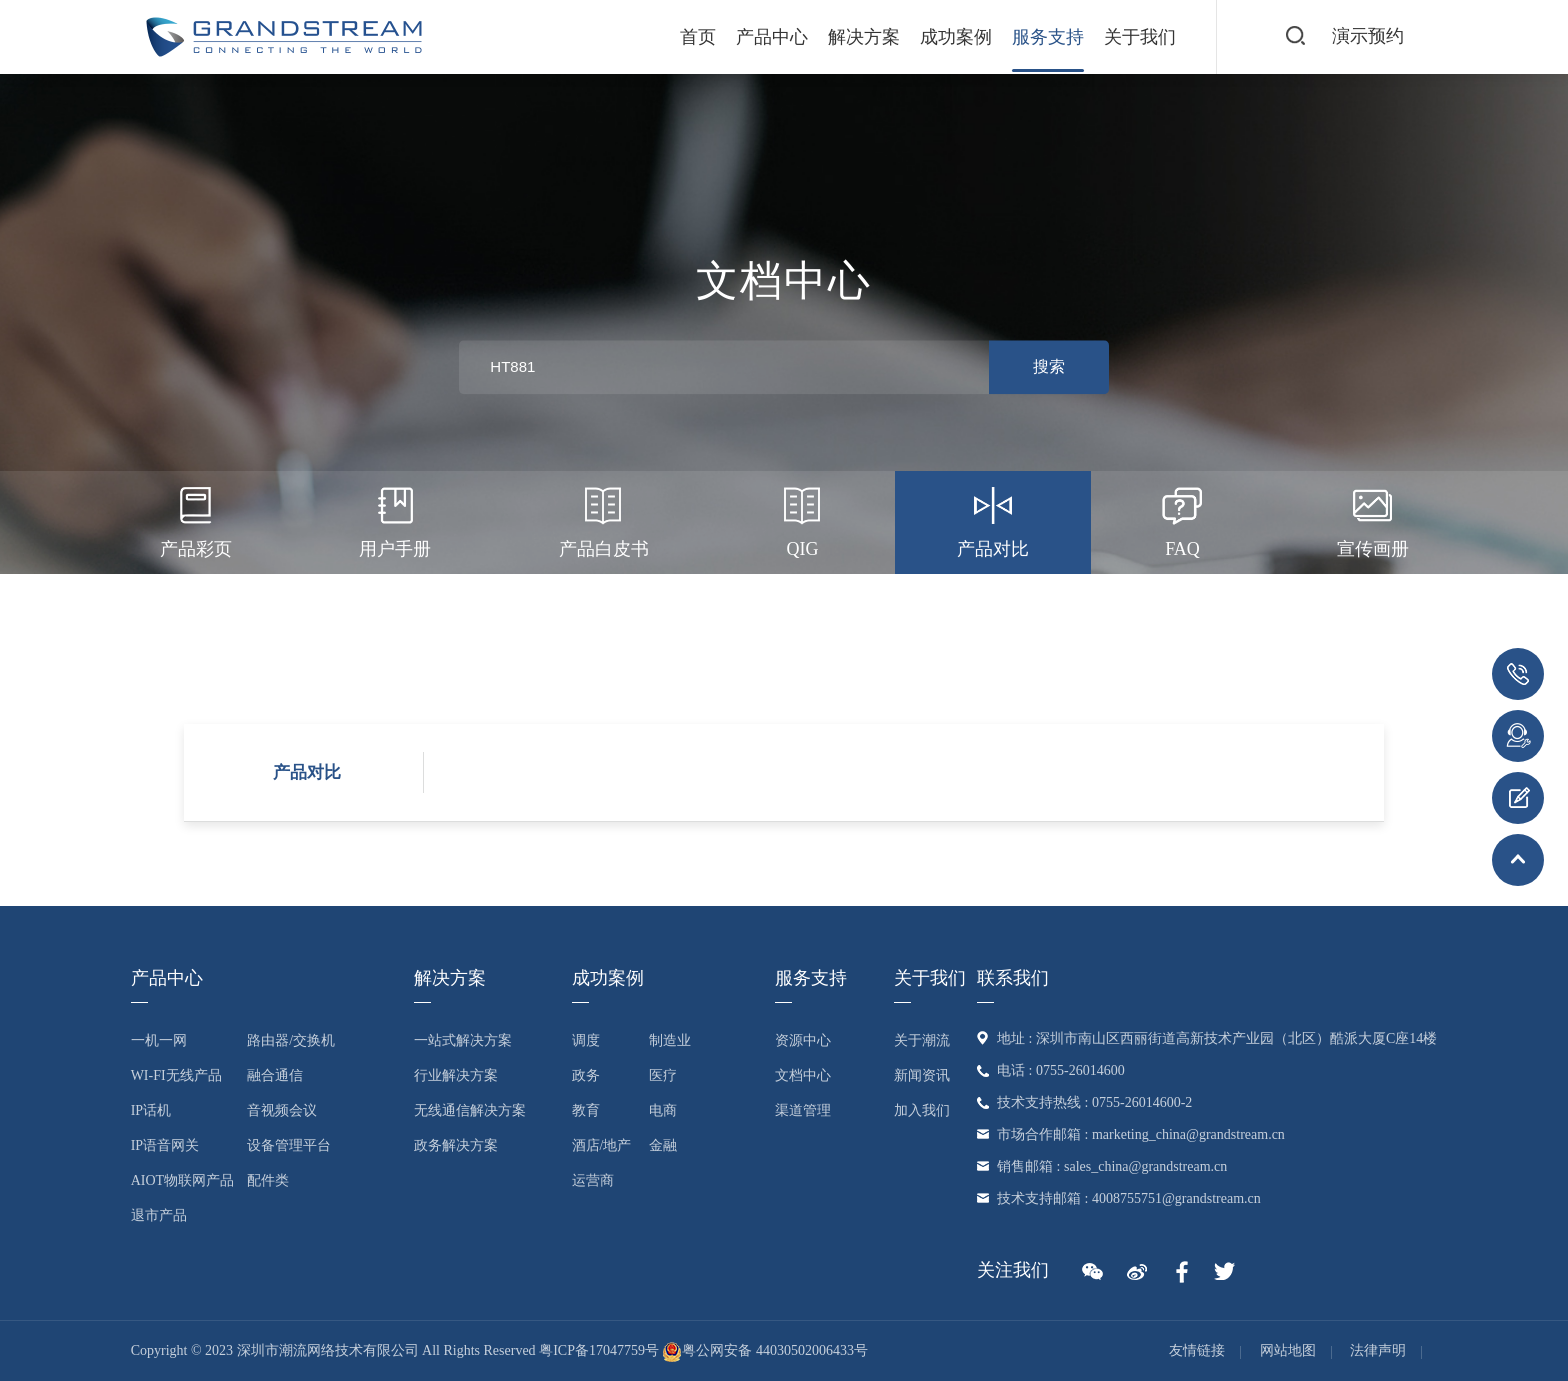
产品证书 (784, 622)
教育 (586, 1110)
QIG (802, 519)
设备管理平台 (289, 1145)
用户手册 (395, 519)
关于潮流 (922, 1040)
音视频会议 (282, 1110)
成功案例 (956, 37)
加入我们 (922, 1110)
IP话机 (151, 1110)
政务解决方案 (456, 1145)
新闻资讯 (922, 1075)
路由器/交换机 (291, 1040)
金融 (663, 1145)
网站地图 (1288, 1350)
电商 (663, 1110)
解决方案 (864, 37)
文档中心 (803, 1075)
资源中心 (803, 1040)
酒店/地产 (602, 1145)
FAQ (1182, 519)
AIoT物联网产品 (182, 1180)
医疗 (663, 1075)
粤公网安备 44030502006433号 (765, 1350)
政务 (586, 1075)
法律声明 (1378, 1350)
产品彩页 (196, 519)
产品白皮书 (604, 519)
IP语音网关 (165, 1145)
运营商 (593, 1180)
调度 (586, 1040)
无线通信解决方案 (470, 1110)
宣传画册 (1373, 519)
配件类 (268, 1180)
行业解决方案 (456, 1075)
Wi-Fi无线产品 (176, 1075)
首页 (698, 37)
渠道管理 (803, 1110)
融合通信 (275, 1075)
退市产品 (159, 1215)
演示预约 (1368, 36)
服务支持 (1048, 37)
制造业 (670, 1040)
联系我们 (1013, 978)
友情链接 (1197, 1350)
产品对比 (993, 519)
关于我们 (1140, 37)
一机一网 (159, 1040)
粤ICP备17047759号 (599, 1350)
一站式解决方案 (463, 1040)
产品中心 (772, 37)
